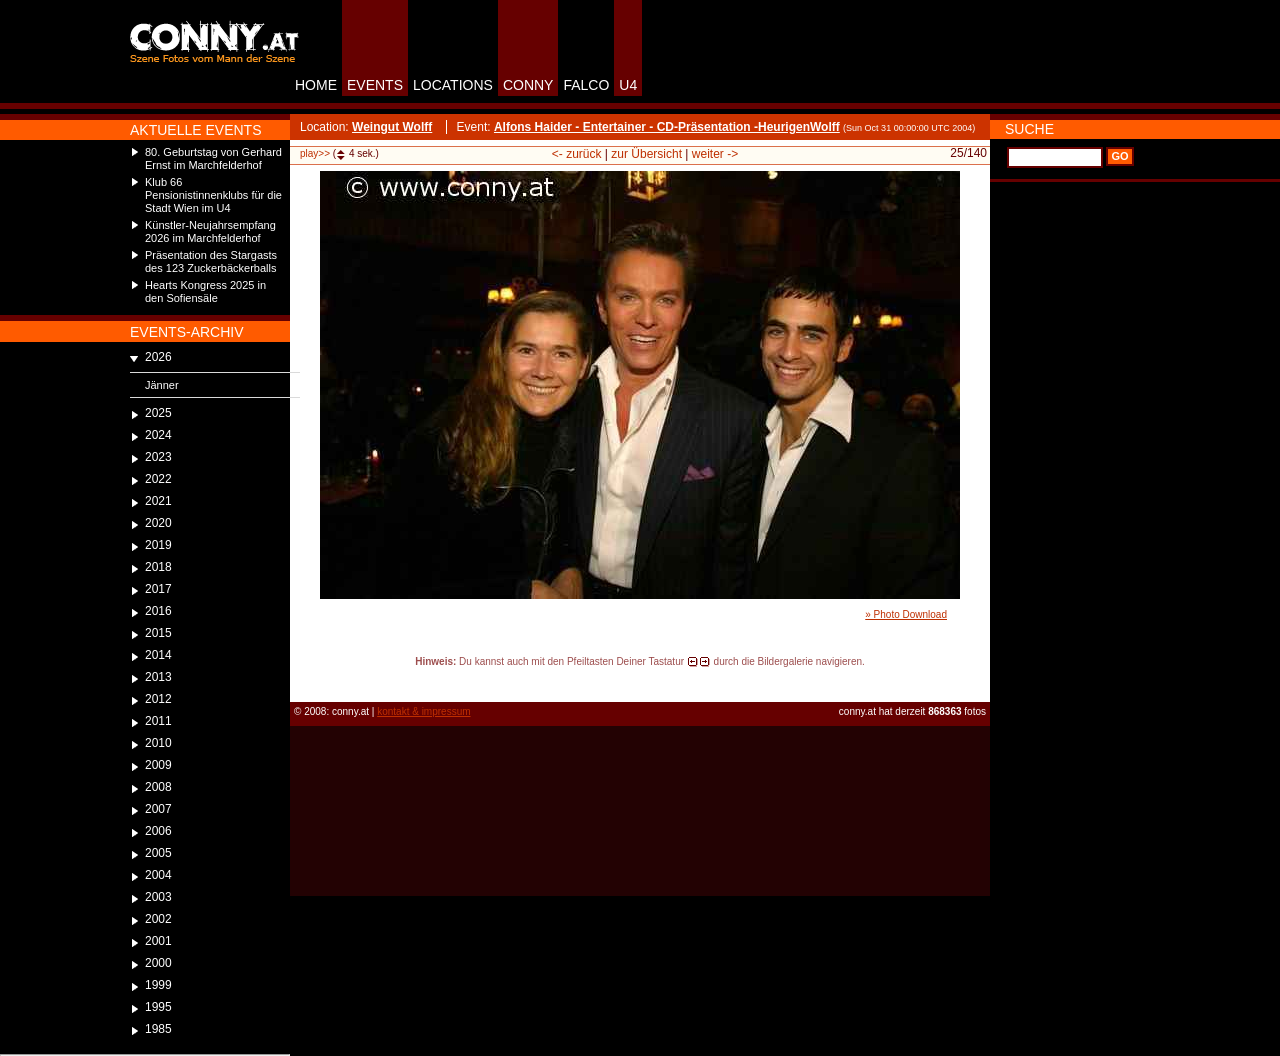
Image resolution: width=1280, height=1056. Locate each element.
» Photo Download (906, 614)
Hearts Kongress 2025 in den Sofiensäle (205, 291)
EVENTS (375, 85)
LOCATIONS (453, 85)
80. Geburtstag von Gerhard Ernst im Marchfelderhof (213, 158)
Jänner (162, 385)
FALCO (586, 85)
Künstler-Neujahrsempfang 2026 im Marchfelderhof (210, 231)
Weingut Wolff (392, 127)
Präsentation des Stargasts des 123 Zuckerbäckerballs (211, 261)
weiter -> (715, 154)
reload (306, 680)
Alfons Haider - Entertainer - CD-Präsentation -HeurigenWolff (667, 127)
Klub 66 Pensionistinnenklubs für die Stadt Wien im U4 (213, 195)
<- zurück (577, 154)
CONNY (528, 85)
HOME (316, 85)
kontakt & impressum (423, 711)
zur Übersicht (646, 154)
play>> (315, 153)
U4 (628, 85)
